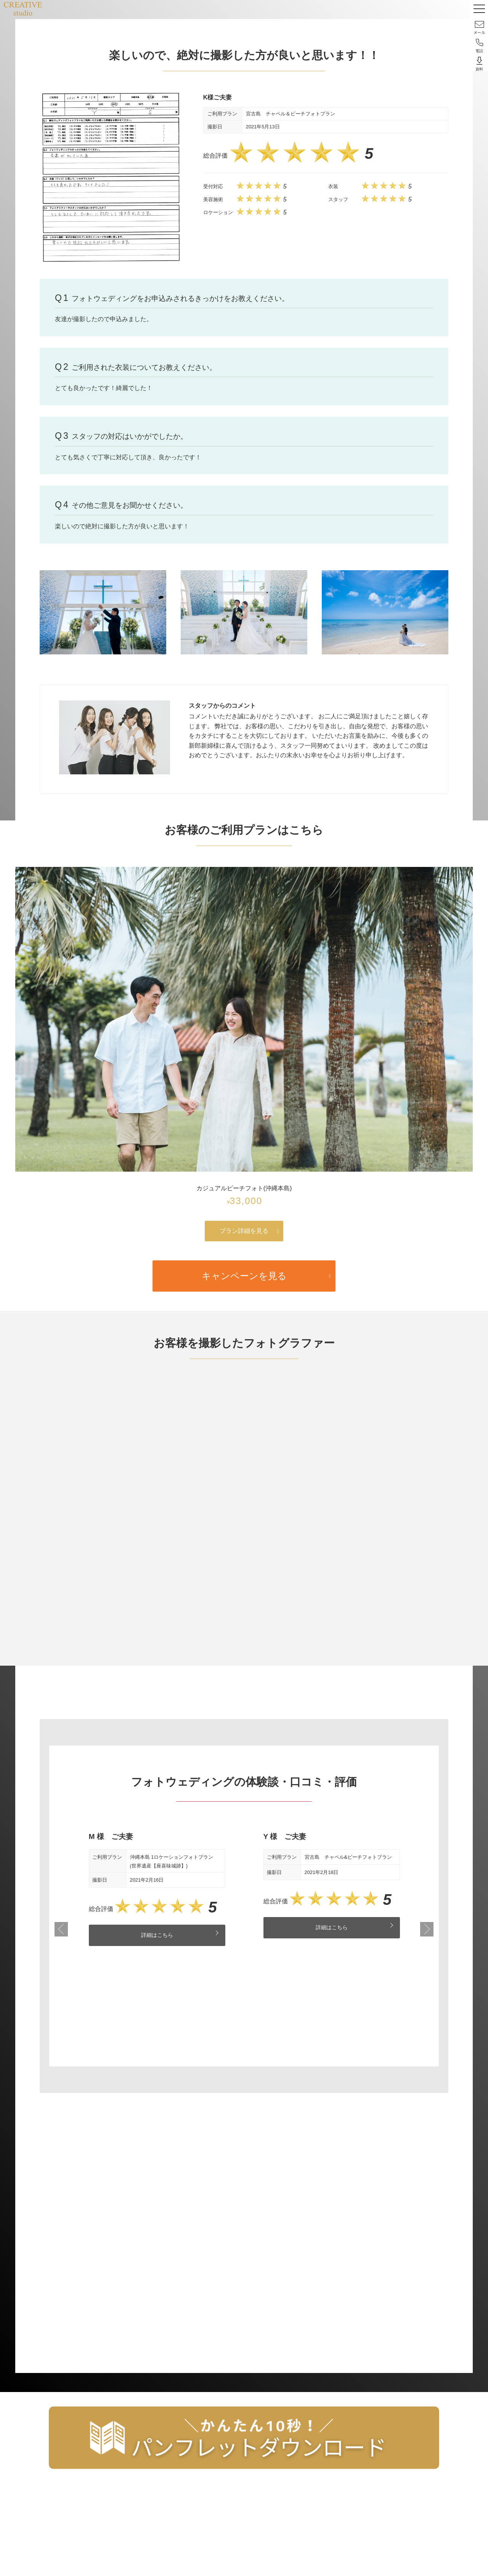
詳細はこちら (157, 1936)
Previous (61, 1930)
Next (426, 1930)
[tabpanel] (157, 1889)
